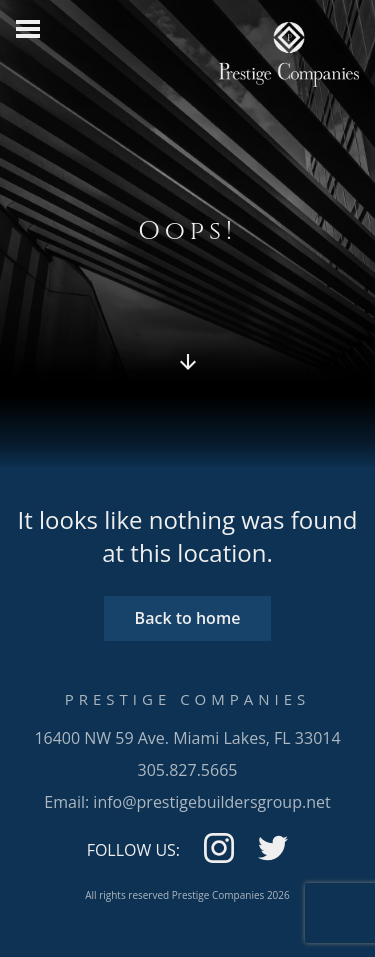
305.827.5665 (188, 770)
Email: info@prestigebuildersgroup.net (187, 802)
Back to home (188, 618)
